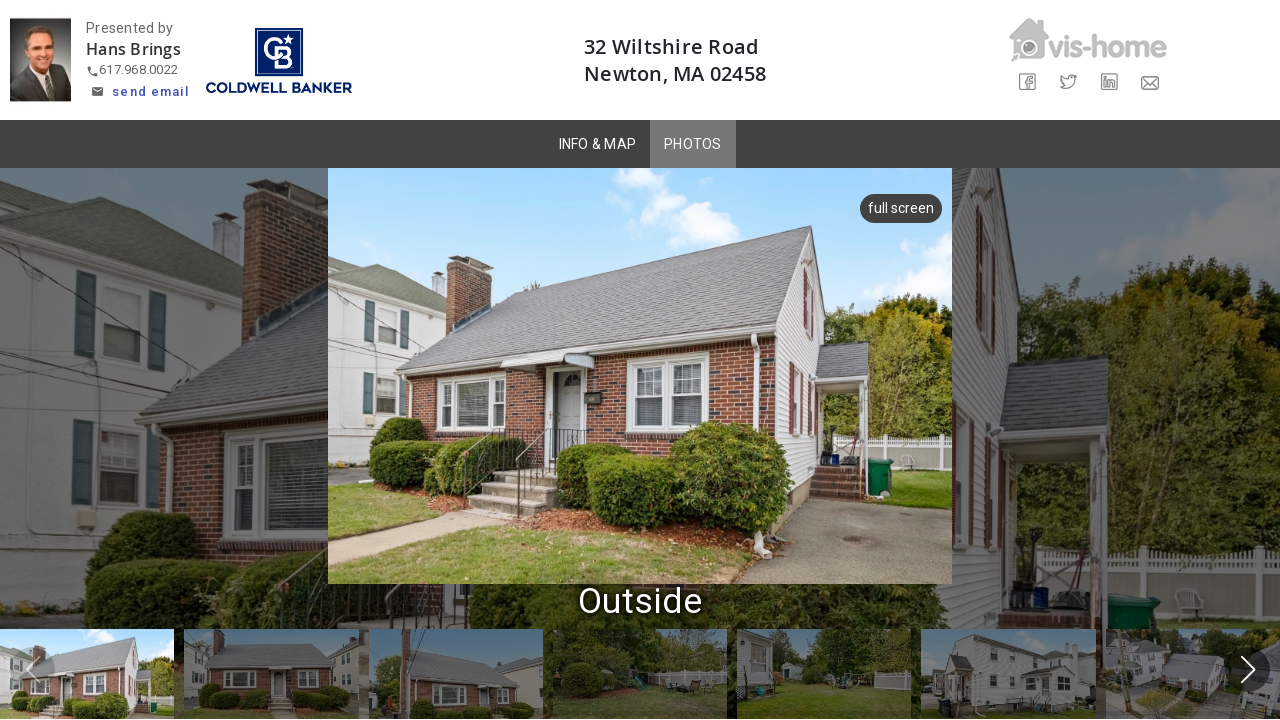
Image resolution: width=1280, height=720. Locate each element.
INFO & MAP (598, 144)
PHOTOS (693, 144)
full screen (901, 208)
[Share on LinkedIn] (1108, 82)
